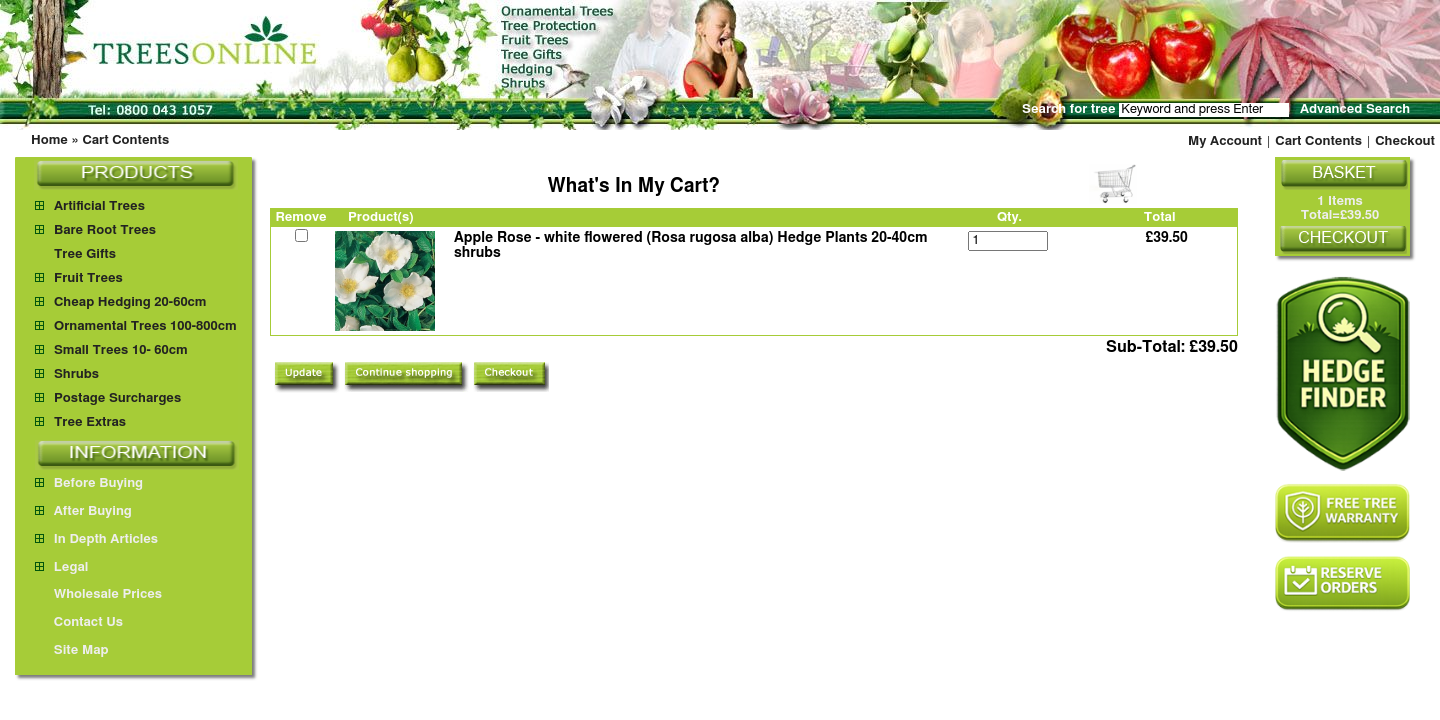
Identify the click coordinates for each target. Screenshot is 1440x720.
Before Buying (89, 483)
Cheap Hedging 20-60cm (130, 302)
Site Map (72, 650)
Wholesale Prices (98, 594)
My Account (1225, 141)
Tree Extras (90, 422)
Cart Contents (125, 140)
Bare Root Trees (105, 230)
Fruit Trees (88, 278)
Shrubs (76, 374)
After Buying (83, 511)
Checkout (1405, 141)
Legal (61, 567)
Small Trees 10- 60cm (121, 350)
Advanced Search (1355, 109)
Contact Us (79, 622)
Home (49, 140)
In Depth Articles (96, 539)
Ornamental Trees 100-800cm (145, 326)
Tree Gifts (85, 254)
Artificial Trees (99, 206)
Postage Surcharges (117, 398)
